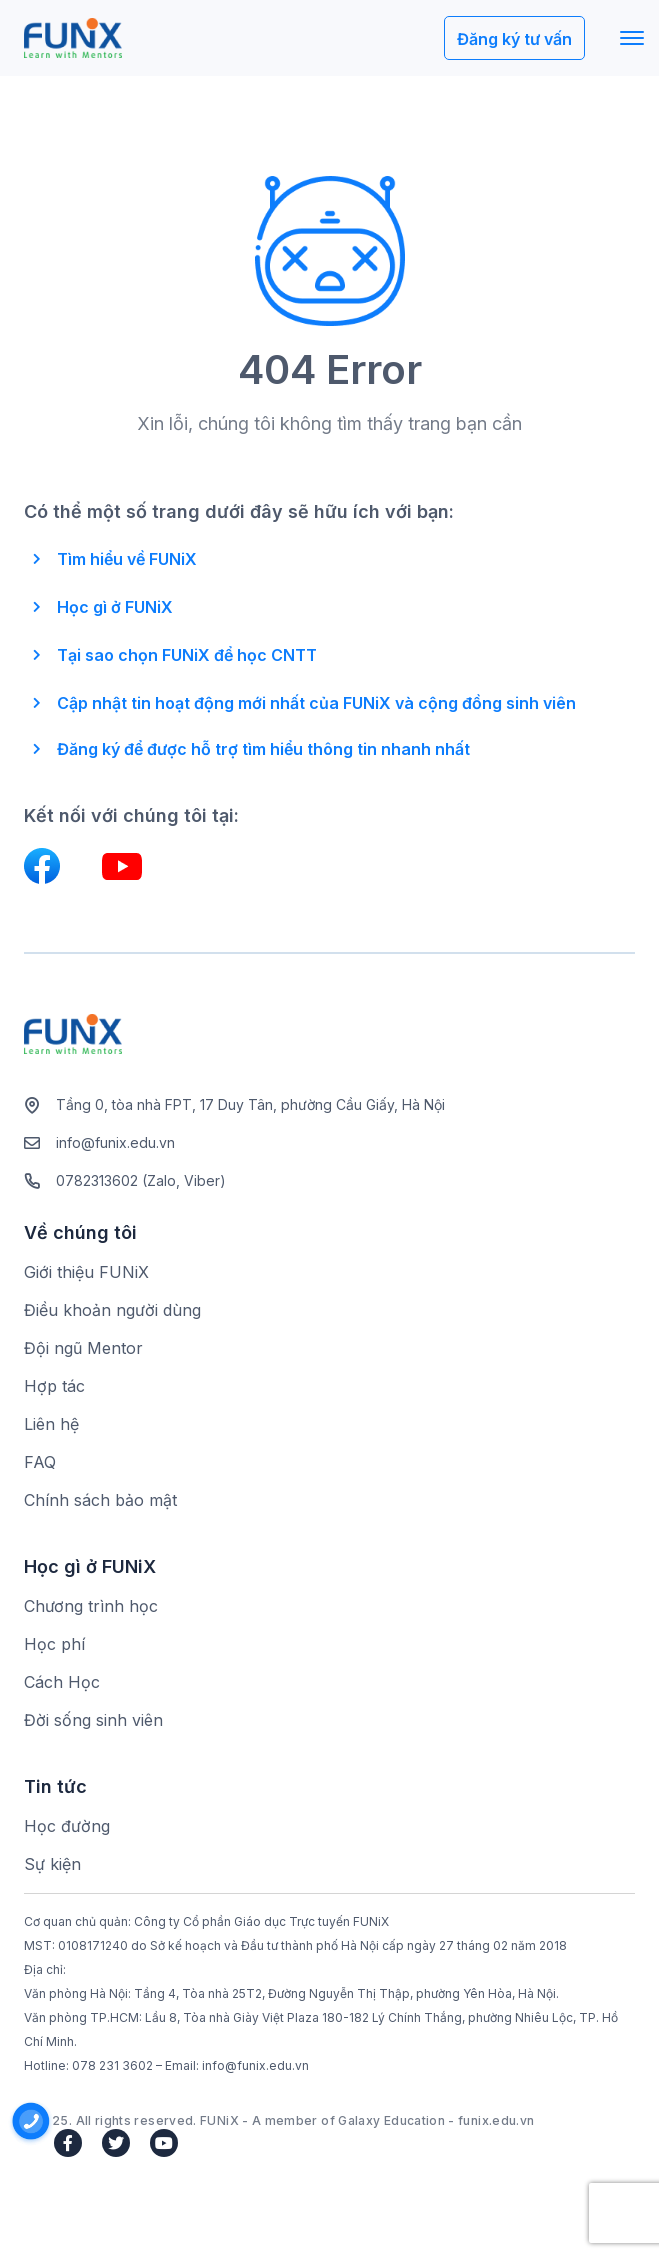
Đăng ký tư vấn (514, 39)
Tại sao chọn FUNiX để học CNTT (187, 655)
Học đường (67, 1826)
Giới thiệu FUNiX (86, 1272)
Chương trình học (91, 1606)
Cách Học (62, 1682)
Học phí (54, 1644)
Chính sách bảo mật (100, 1500)
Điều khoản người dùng (112, 1310)
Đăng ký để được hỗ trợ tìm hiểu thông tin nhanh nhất (263, 749)
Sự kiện (52, 1864)
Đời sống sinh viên (93, 1720)
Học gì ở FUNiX (115, 607)
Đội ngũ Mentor (83, 1348)
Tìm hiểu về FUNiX (127, 559)
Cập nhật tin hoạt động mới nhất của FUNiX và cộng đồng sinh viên (316, 703)
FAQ (40, 1462)
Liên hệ (51, 1424)
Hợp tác (54, 1386)
